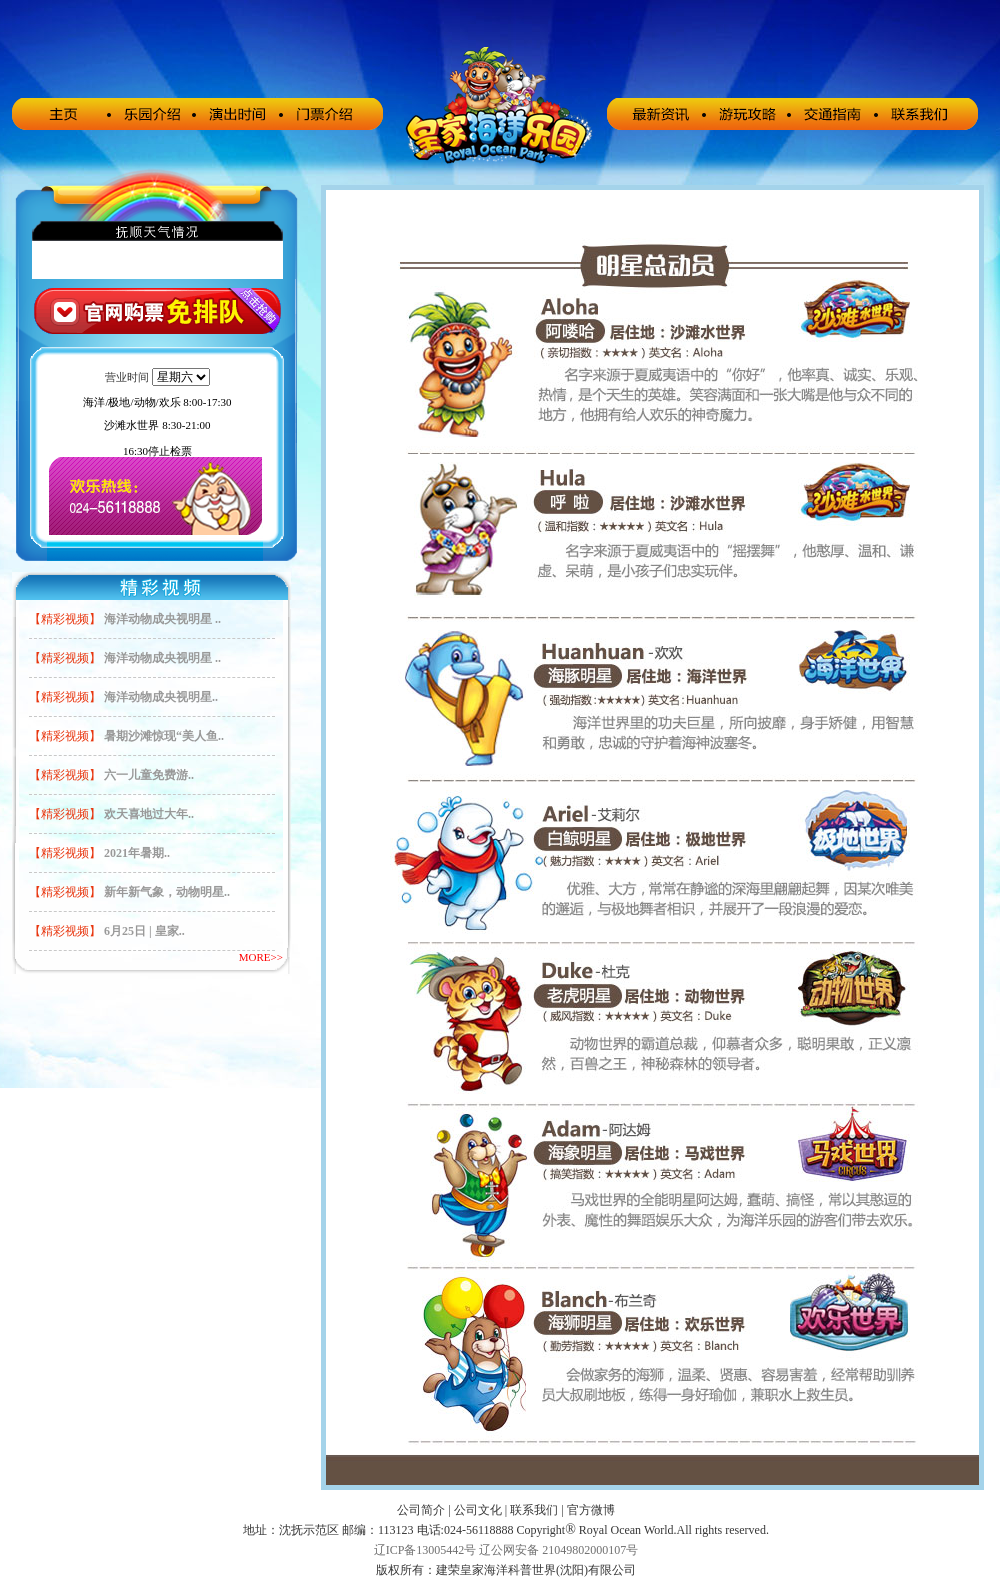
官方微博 (591, 1510)
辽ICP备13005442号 (425, 1550)
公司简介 (421, 1510)
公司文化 (478, 1510)
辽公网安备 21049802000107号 (558, 1550)
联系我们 (534, 1510)
